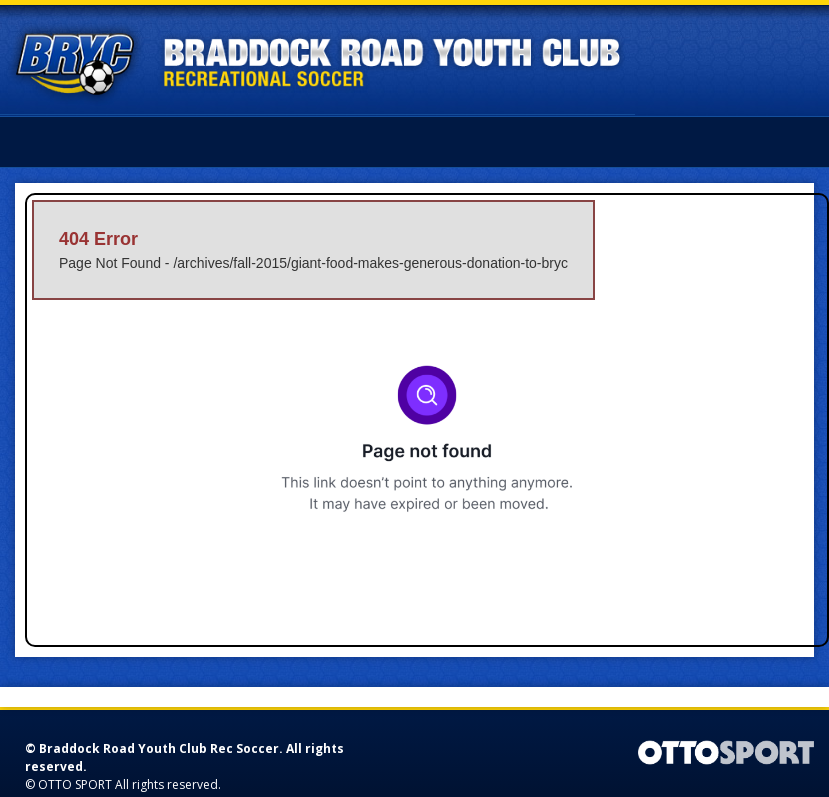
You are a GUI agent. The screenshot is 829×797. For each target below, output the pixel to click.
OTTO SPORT (75, 784)
